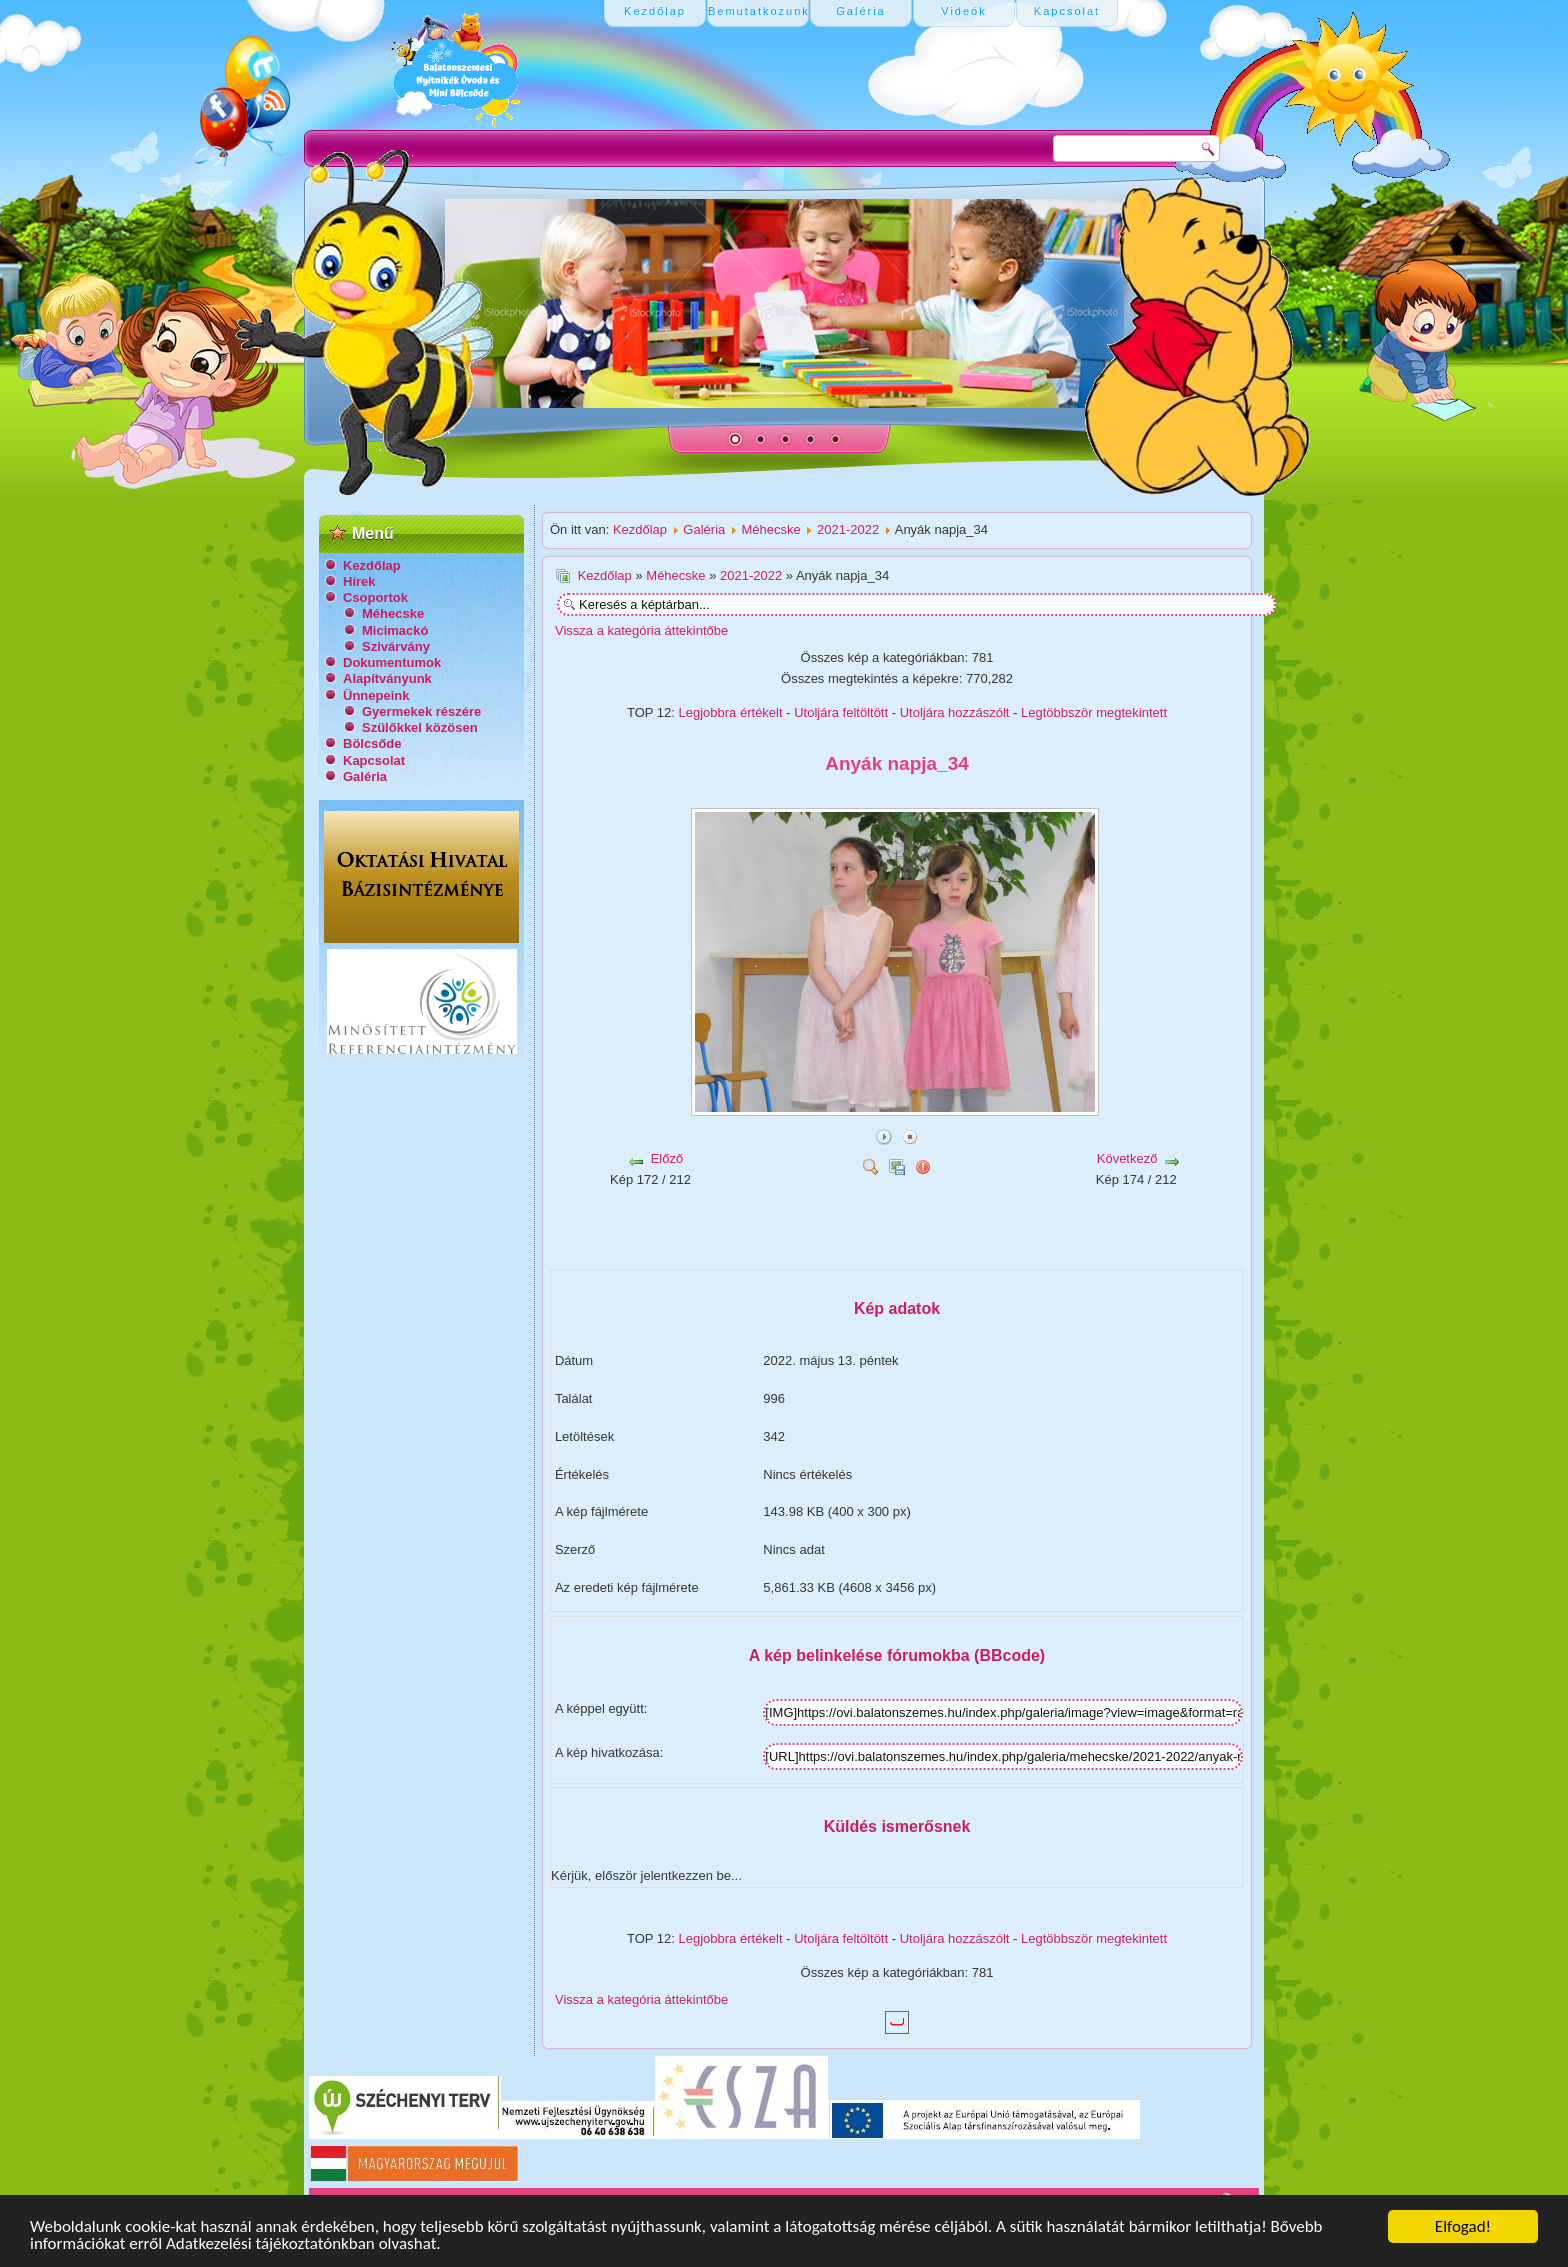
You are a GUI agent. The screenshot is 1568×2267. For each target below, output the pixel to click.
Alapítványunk (387, 678)
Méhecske (393, 613)
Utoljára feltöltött (841, 712)
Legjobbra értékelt (731, 712)
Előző (667, 1158)
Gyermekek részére (421, 711)
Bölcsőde (372, 743)
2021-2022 (848, 529)
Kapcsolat (374, 760)
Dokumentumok (392, 662)
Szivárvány (396, 646)
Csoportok (375, 597)
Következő (1127, 1158)
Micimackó (395, 630)
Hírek (359, 581)
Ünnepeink (376, 695)
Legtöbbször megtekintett (1094, 712)
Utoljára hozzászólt (955, 712)
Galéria (365, 776)
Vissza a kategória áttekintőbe (641, 630)
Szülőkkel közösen (420, 727)
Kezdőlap (372, 565)
